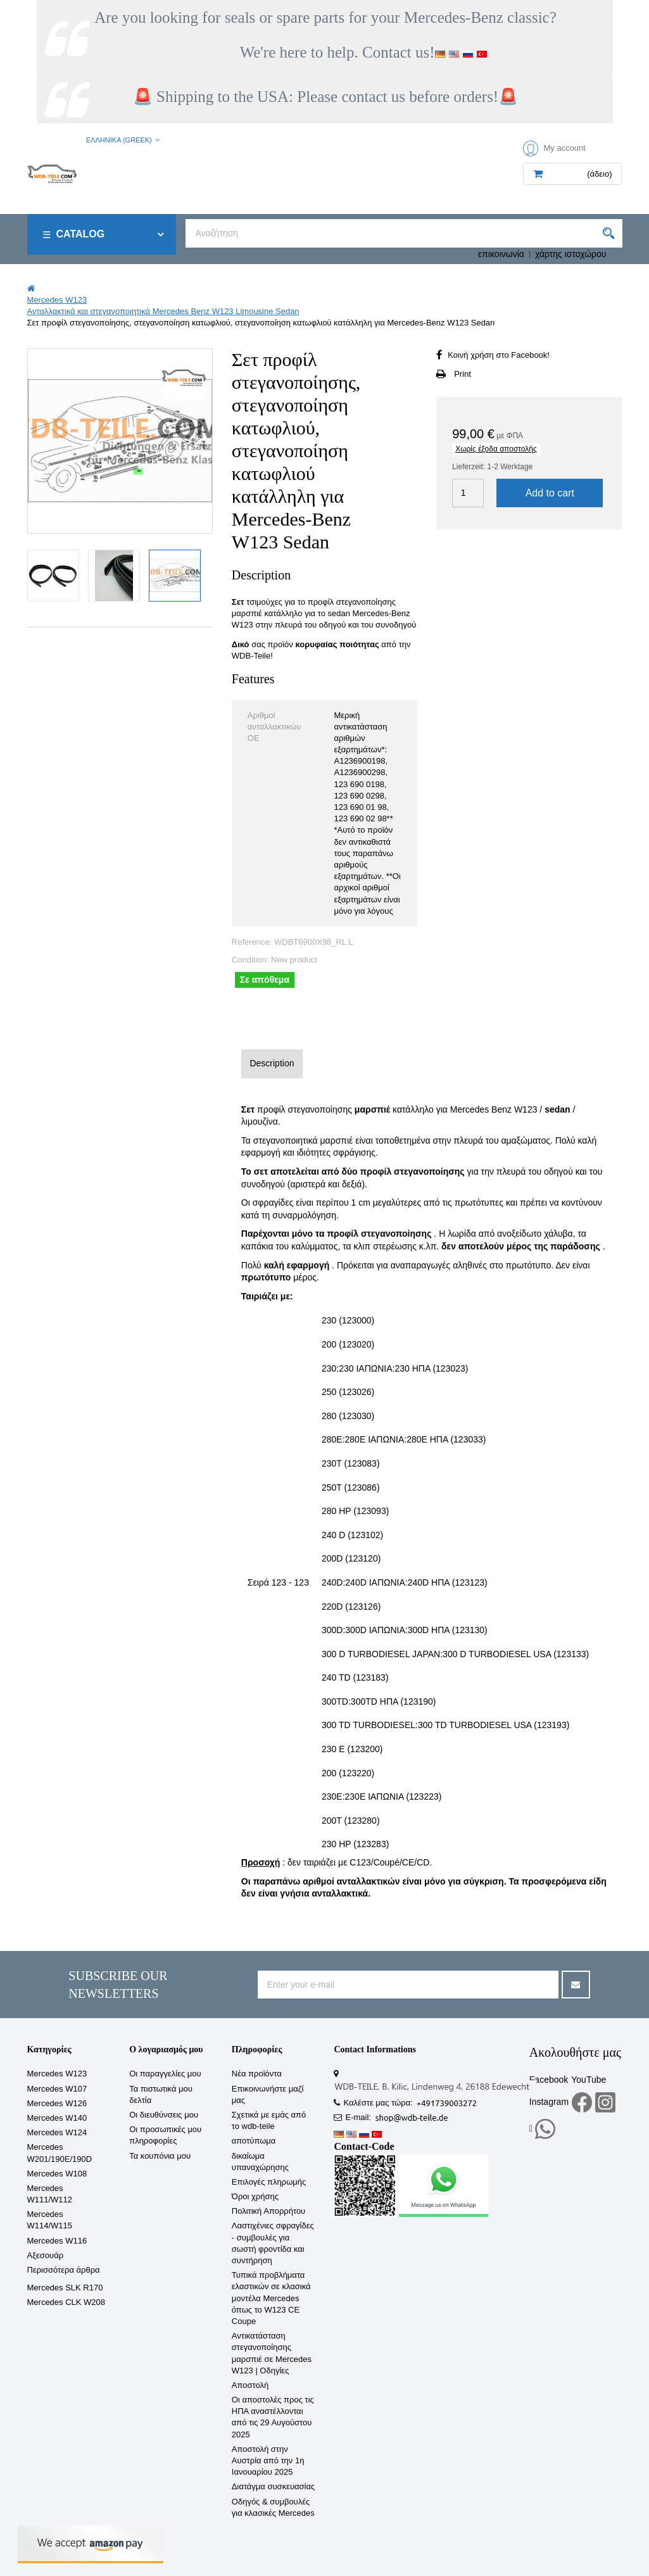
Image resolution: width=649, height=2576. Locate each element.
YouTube (588, 2079)
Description (271, 1063)
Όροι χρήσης (255, 2196)
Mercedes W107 (57, 2088)
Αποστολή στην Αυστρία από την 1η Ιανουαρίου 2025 (268, 2460)
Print (462, 374)
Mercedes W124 (57, 2132)
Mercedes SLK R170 (65, 2287)
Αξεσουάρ (45, 2255)
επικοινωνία (501, 254)
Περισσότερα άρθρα (63, 2270)
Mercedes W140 (57, 2118)
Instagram (549, 2102)
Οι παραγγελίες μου (165, 2073)
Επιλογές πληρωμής (269, 2182)
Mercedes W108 (57, 2173)
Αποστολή (250, 2385)
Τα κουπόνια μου (160, 2156)
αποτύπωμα (254, 2140)
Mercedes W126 (57, 2103)
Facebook (548, 2079)
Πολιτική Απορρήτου (268, 2211)
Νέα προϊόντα (257, 2073)
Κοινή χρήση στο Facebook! (499, 355)
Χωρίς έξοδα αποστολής (496, 449)
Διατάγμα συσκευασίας (273, 2486)
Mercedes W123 (57, 2073)
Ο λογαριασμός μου (166, 2049)
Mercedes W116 (57, 2240)
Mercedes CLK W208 (66, 2302)
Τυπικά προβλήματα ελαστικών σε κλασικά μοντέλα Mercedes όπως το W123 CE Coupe (271, 2298)
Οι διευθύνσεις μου (163, 2114)
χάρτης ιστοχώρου (571, 254)
